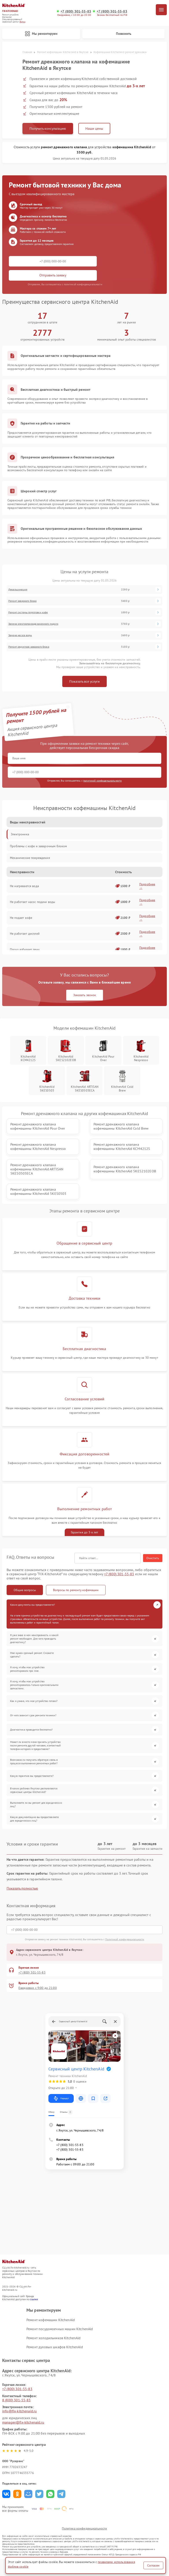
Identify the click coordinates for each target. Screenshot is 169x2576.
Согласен (153, 2565)
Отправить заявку (52, 275)
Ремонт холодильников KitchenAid (53, 2355)
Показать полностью (22, 1905)
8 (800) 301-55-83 (16, 2417)
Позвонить (123, 34)
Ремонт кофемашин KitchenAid (50, 2336)
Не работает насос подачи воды (32, 902)
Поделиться (6, 2511)
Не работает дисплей (25, 934)
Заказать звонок (84, 995)
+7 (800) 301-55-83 (76, 11)
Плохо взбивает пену (25, 949)
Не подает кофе (21, 918)
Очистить (152, 1575)
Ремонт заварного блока (22, 600)
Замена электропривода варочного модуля (33, 623)
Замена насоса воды (20, 635)
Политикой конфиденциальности (124, 1956)
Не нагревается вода (24, 886)
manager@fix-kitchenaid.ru (23, 2439)
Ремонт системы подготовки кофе (28, 612)
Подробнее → (147, 886)
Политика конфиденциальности (84, 2545)
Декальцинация (17, 589)
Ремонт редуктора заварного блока (28, 646)
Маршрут (61, 2115)
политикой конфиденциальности (102, 780)
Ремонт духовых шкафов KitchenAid (54, 2364)
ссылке (34, 2316)
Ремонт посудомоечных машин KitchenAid (59, 2346)
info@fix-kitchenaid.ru (19, 2428)
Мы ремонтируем (41, 33)
